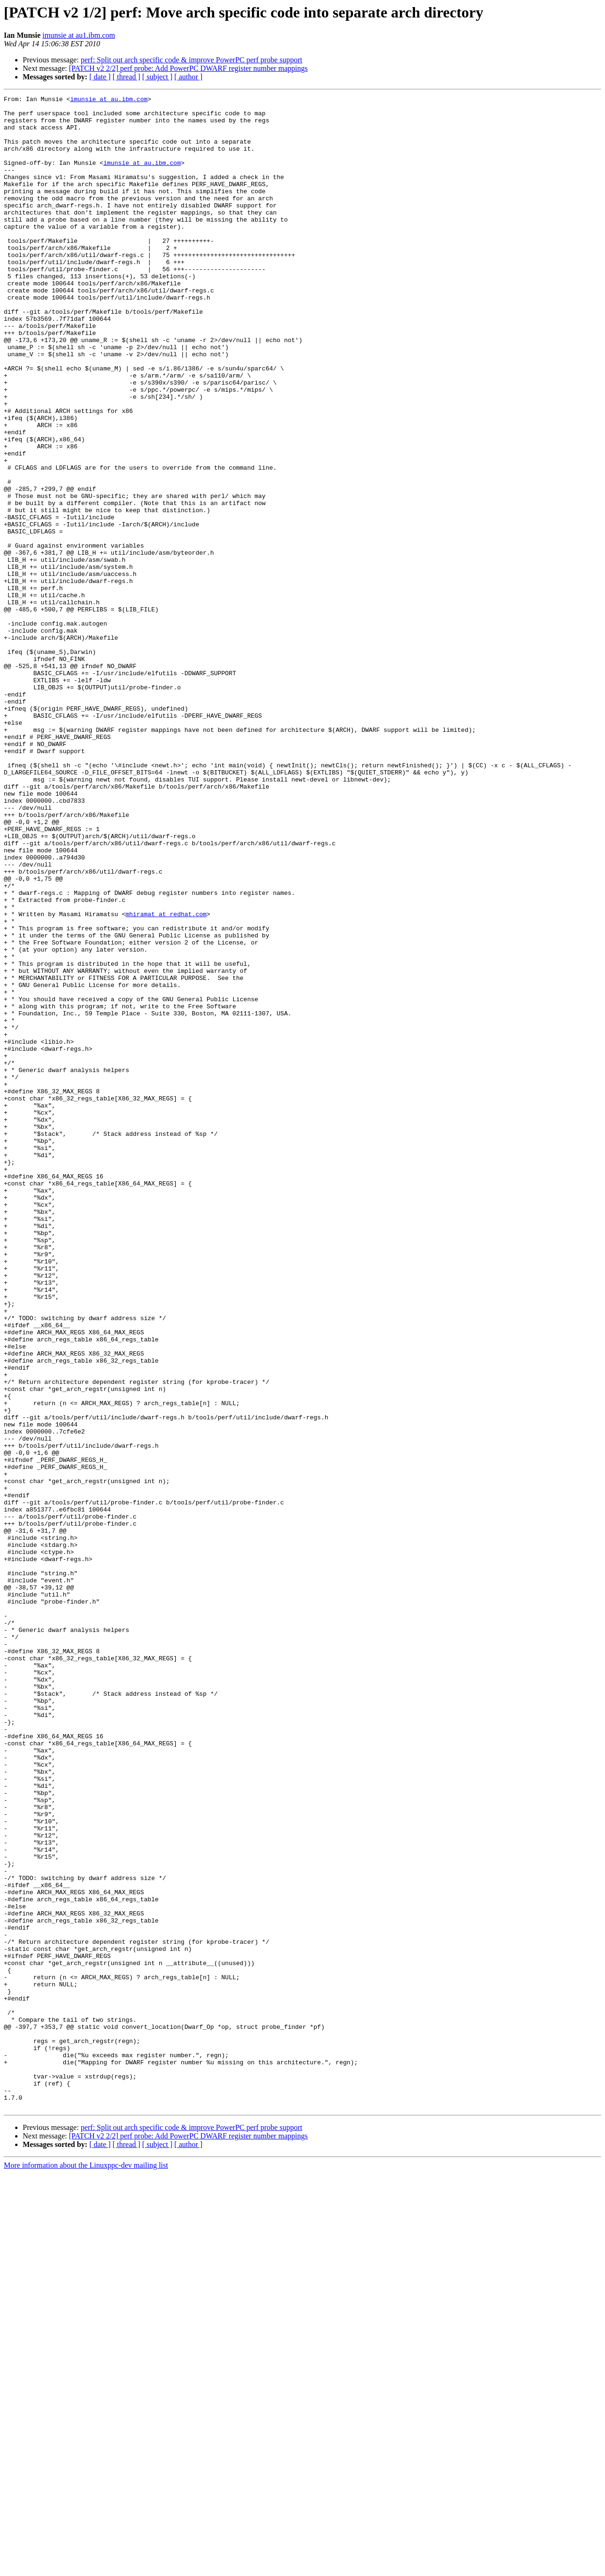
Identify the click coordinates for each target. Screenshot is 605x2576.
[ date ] (100, 77)
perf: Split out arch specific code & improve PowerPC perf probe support (191, 60)
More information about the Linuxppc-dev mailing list (86, 2568)
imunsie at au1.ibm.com (79, 35)
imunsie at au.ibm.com (108, 100)
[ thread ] (126, 77)
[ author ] (188, 77)
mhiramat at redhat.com (166, 1078)
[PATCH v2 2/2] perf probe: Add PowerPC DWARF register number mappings (188, 68)
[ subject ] (157, 77)
